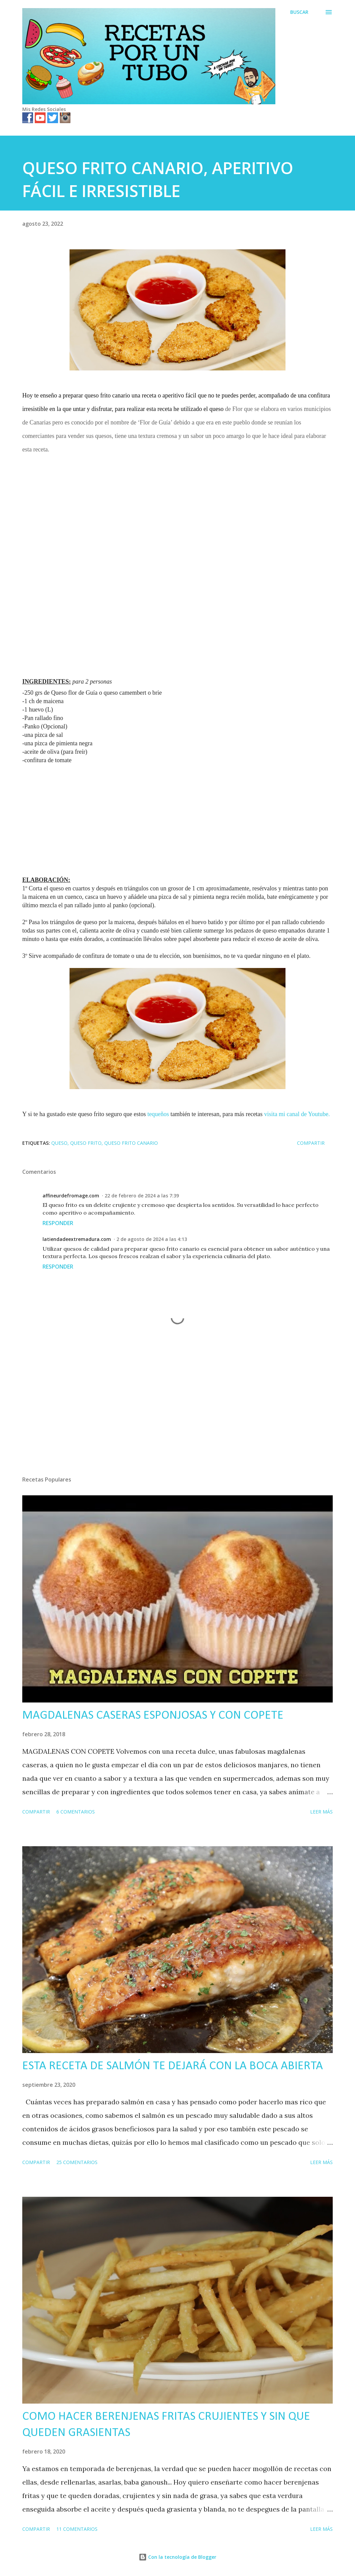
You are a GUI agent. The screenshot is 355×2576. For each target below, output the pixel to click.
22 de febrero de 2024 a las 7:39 (142, 1195)
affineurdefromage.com (71, 1195)
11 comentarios (77, 2529)
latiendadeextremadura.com (77, 1239)
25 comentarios (77, 2162)
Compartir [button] (311, 1143)
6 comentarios (75, 1811)
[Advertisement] (177, 510)
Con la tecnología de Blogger (177, 2557)
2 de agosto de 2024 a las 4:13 (151, 1239)
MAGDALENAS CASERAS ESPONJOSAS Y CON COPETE (152, 1716)
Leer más (321, 1811)
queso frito (86, 1143)
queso (59, 1143)
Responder (58, 1223)
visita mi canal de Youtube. (297, 1114)
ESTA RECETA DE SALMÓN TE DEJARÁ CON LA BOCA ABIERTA (172, 2066)
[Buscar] (299, 12)
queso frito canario (131, 1143)
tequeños (158, 1114)
